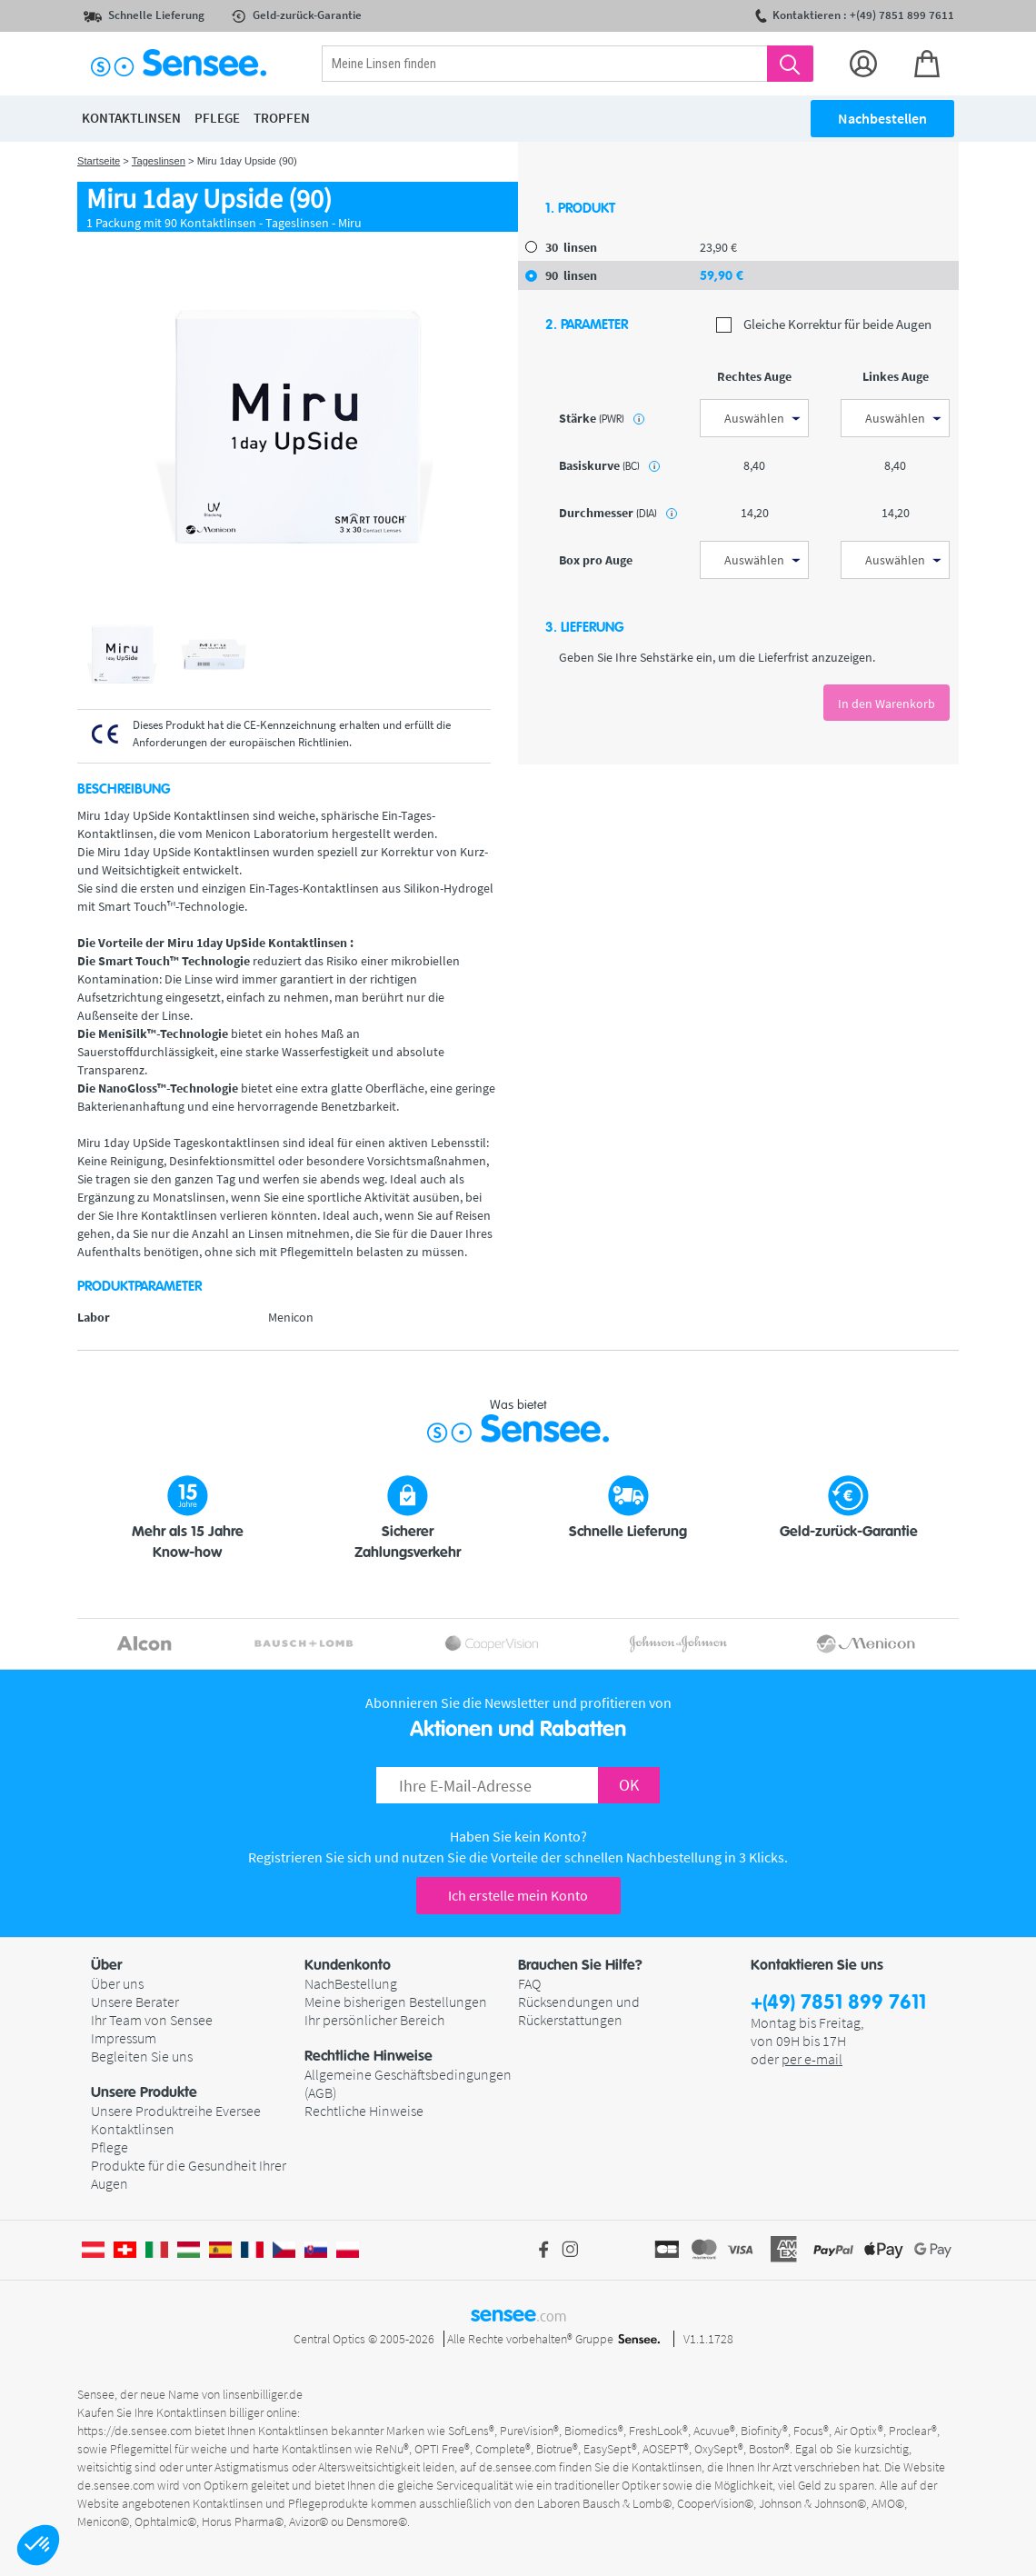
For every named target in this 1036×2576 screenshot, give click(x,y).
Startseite (98, 160)
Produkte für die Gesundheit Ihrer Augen (188, 2174)
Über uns (117, 1983)
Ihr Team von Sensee (152, 2020)
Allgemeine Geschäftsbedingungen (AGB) (408, 2083)
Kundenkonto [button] (347, 1965)
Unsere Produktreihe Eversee (176, 2111)
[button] (38, 2545)
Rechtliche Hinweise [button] (368, 2056)
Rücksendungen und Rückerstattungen (579, 2010)
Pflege (109, 2147)
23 (718, 247)
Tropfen (282, 117)
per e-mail (812, 2059)
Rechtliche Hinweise (363, 2111)
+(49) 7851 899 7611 (838, 2002)
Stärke (601, 418)
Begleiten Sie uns (142, 2056)
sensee (518, 2314)
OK (629, 1784)
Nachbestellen (882, 118)
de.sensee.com (517, 2467)
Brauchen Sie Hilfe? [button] (580, 1965)
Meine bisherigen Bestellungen (395, 2001)
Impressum (123, 2038)
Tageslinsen (158, 160)
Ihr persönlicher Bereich (374, 2020)
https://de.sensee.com (134, 2430)
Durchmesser (618, 512)
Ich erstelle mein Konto (518, 1895)
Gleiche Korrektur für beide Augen (823, 325)
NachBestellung (350, 1983)
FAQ (529, 1983)
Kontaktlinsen (132, 2129)
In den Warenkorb (886, 703)
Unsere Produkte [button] (144, 2092)
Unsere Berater (135, 2001)
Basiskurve (609, 465)
